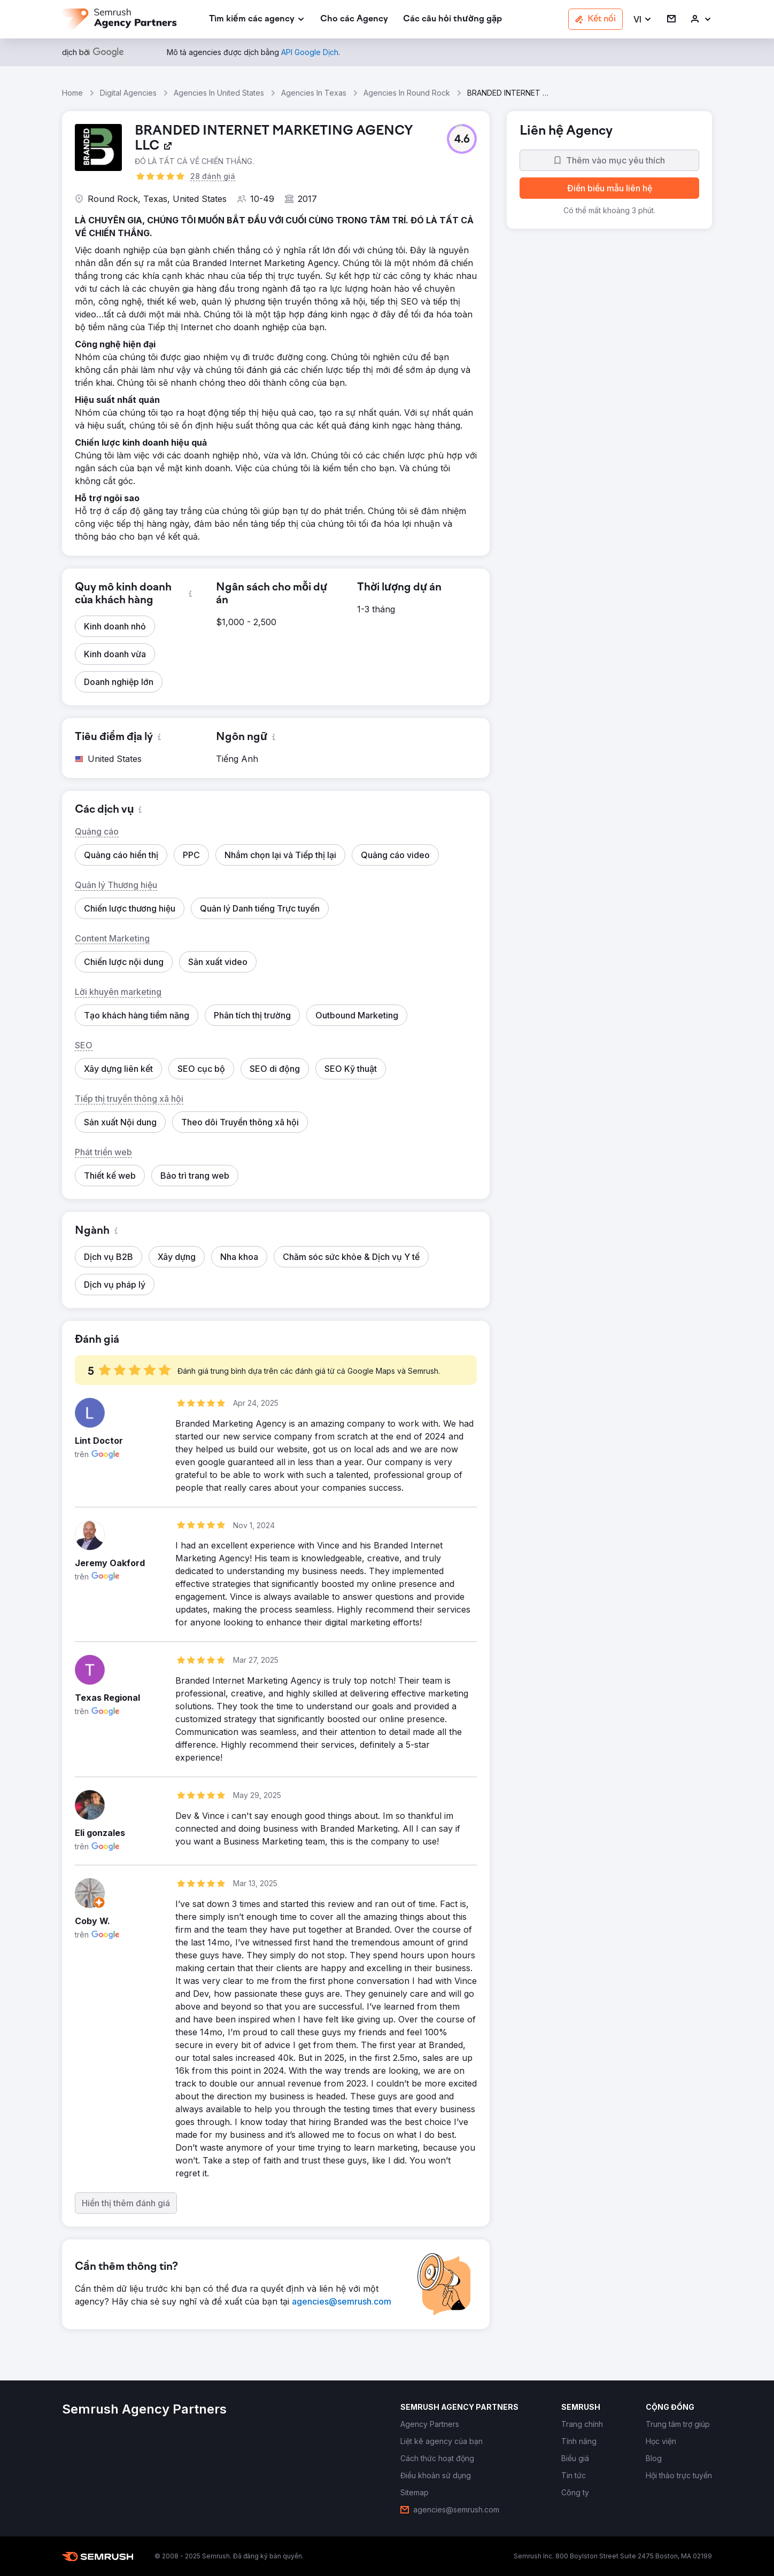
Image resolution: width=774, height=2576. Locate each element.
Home (72, 92)
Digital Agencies (128, 92)
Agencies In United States (219, 92)
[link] (354, 19)
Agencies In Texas (313, 92)
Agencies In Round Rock (406, 92)
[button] (642, 19)
